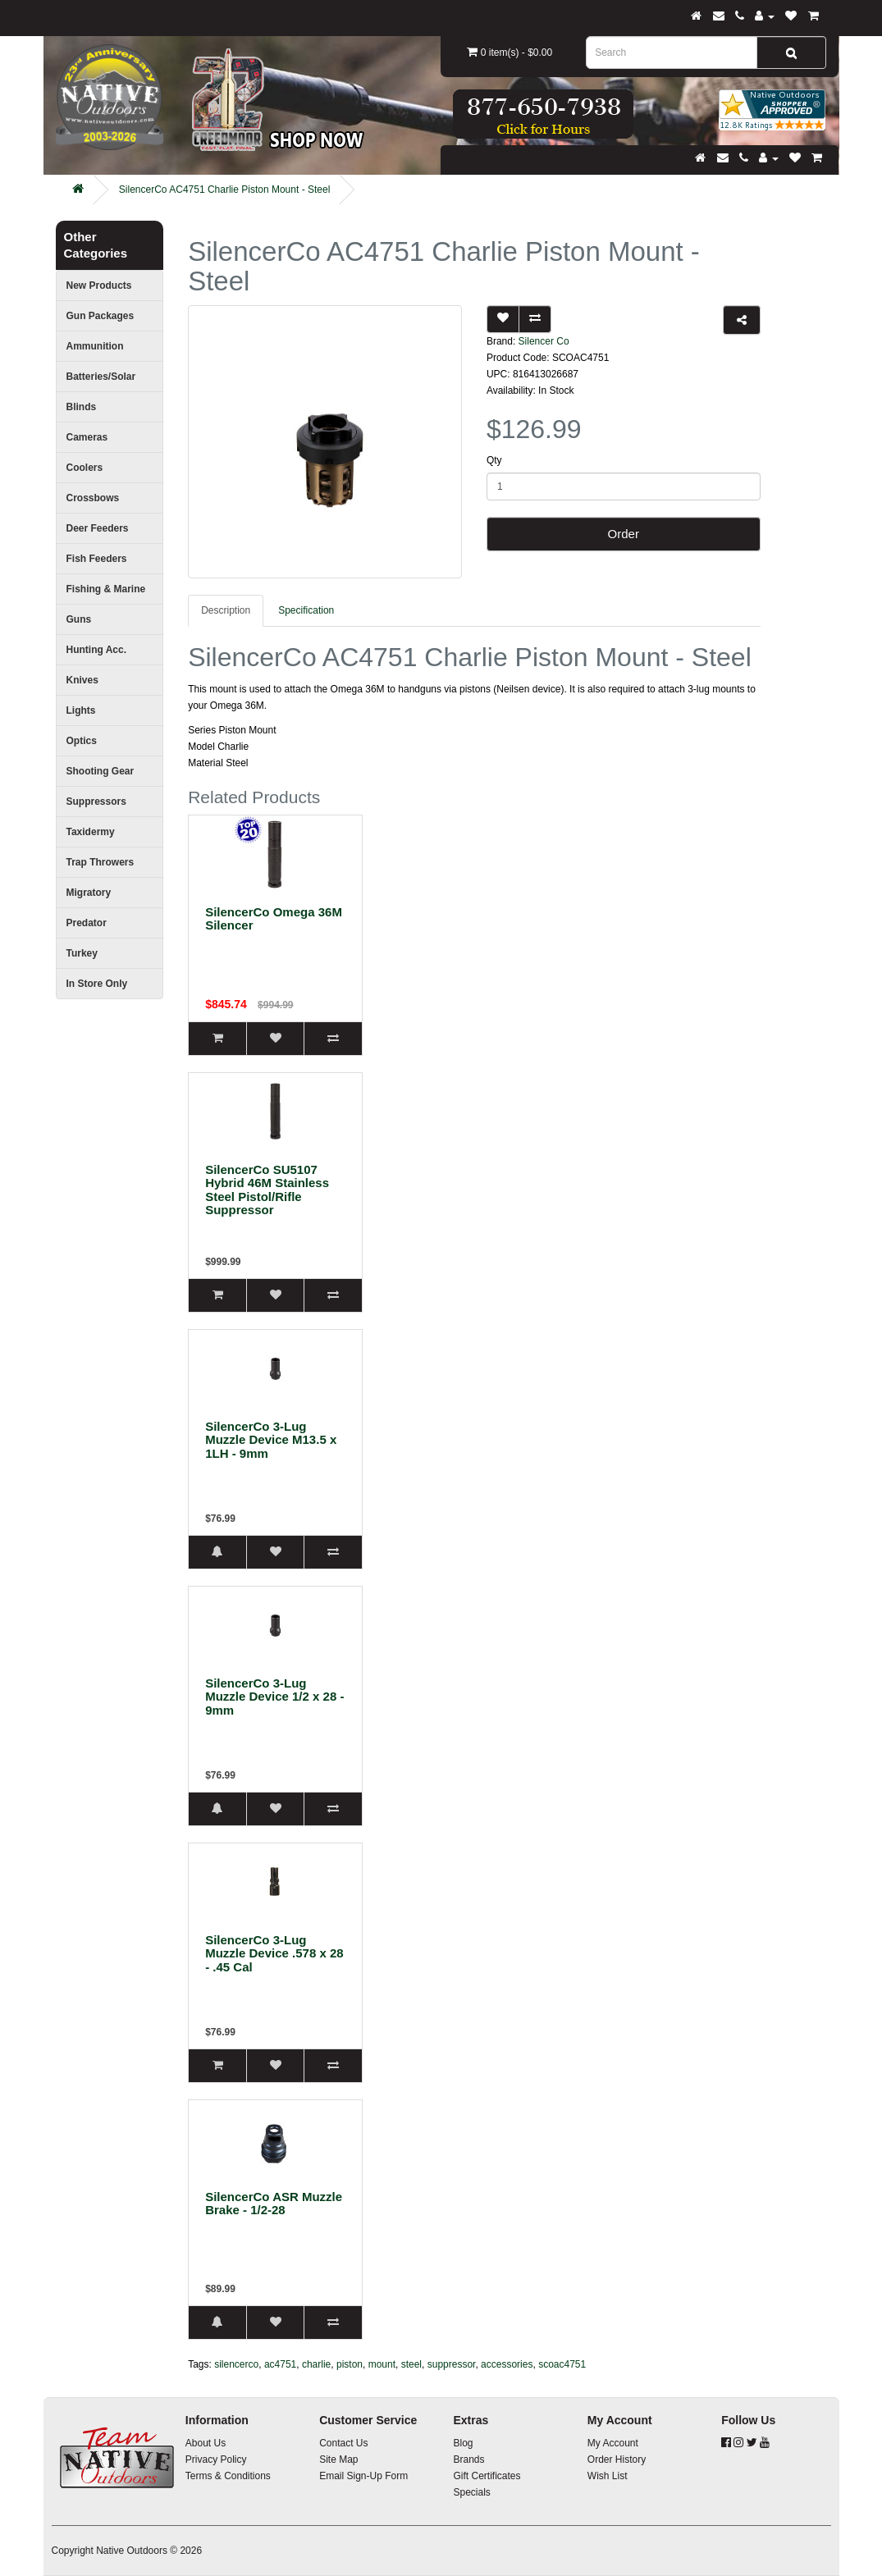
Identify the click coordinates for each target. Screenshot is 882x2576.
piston (349, 2364)
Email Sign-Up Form (363, 2476)
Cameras (87, 437)
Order (623, 534)
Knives (82, 680)
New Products (99, 285)
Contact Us (343, 2443)
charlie (316, 2364)
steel (411, 2364)
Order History (616, 2459)
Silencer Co (544, 341)
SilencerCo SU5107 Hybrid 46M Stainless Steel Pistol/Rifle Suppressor (267, 1189)
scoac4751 (562, 2364)
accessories (506, 2364)
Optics (81, 741)
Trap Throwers (100, 862)
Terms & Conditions (228, 2476)
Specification (306, 610)
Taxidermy (90, 832)
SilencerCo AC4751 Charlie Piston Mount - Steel (224, 189)
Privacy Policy (216, 2459)
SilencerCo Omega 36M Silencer (273, 919)
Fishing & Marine (106, 589)
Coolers (84, 467)
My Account (612, 2443)
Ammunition (95, 346)
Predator (86, 923)
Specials (471, 2492)
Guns (79, 619)
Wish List (607, 2476)
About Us (205, 2443)
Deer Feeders (97, 528)
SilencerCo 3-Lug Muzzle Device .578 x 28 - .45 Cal (274, 1953)
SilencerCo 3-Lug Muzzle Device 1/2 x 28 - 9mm (274, 1696)
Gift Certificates (486, 2476)
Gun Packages (100, 316)
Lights (81, 710)
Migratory (89, 892)
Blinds (81, 407)
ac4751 (280, 2364)
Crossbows (93, 498)
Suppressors (96, 801)
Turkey (82, 953)
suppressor (451, 2364)
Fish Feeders (96, 558)
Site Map (338, 2459)
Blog (463, 2443)
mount (381, 2364)
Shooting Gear (100, 771)
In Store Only (97, 983)
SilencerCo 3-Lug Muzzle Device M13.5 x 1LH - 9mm (270, 1439)
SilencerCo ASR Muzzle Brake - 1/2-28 (273, 2203)
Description (225, 610)
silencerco (236, 2364)
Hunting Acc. (96, 649)
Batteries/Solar (101, 376)
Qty (494, 460)
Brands (468, 2459)
